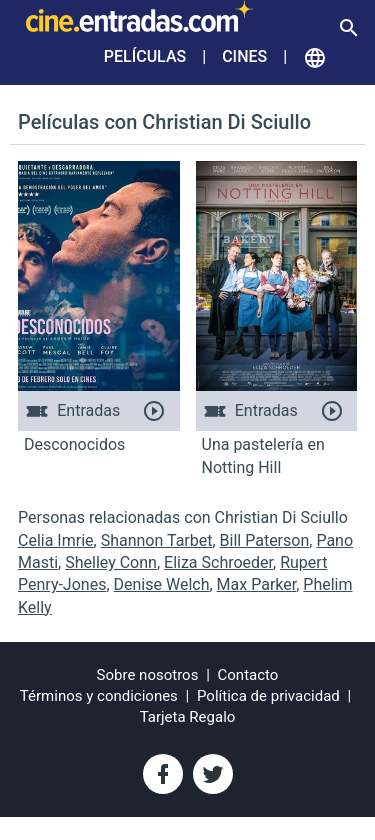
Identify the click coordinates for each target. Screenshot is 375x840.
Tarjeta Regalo (188, 717)
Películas (145, 56)
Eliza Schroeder (218, 562)
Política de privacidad (268, 696)
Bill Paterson (265, 540)
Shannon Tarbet (157, 540)
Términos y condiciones (99, 696)
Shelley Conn (111, 562)
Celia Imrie (56, 540)
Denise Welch (162, 584)
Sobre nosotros (148, 675)
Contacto (248, 675)
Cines (244, 56)
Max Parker (257, 584)
